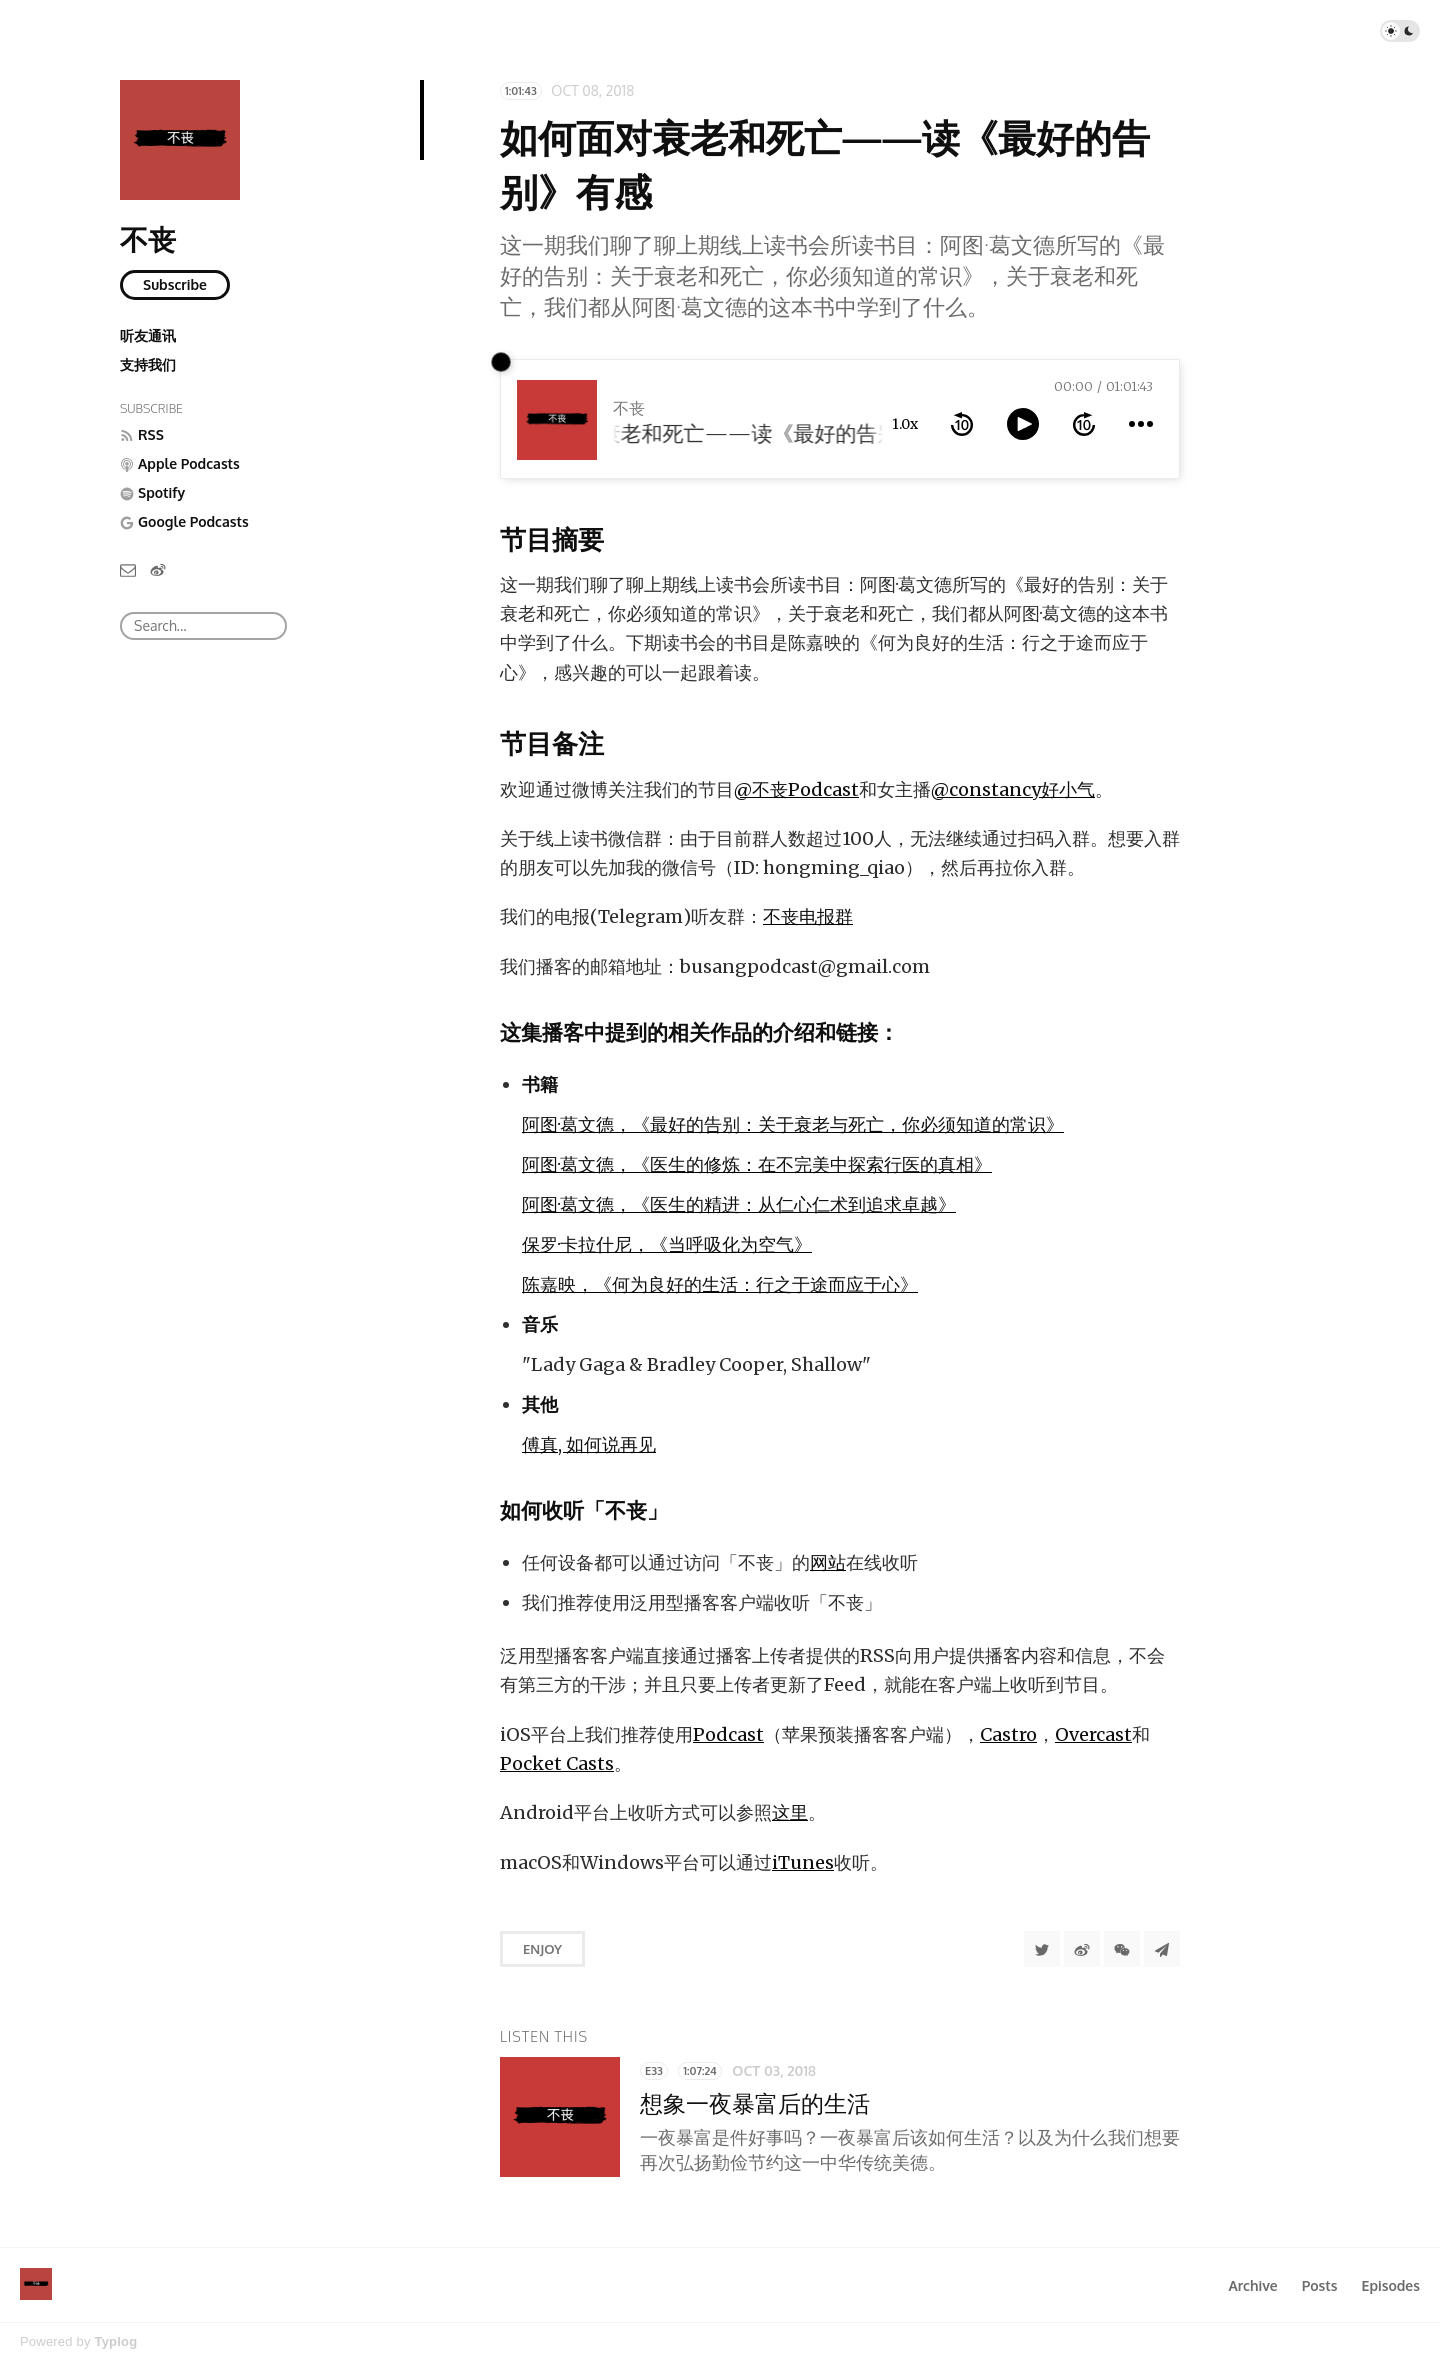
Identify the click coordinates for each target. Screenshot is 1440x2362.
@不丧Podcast (796, 789)
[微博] (158, 568)
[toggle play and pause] (1023, 424)
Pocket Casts (557, 1763)
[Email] (128, 568)
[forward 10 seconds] (1084, 424)
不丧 (148, 239)
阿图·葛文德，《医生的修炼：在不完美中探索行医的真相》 (757, 1164)
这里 (790, 1812)
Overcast (1093, 1734)
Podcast (728, 1734)
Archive (1252, 2285)
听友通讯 (148, 335)
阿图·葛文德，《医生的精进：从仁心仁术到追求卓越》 (739, 1204)
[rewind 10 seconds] (962, 424)
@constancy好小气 (1013, 789)
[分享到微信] (1122, 1949)
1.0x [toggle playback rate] (905, 424)
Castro (1008, 1734)
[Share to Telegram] (1162, 1949)
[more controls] (1141, 424)
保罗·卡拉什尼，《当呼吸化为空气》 (667, 1244)
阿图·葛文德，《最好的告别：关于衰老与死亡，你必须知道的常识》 (793, 1124)
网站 (828, 1562)
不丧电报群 (808, 916)
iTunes (803, 1862)
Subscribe (175, 284)
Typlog (115, 2341)
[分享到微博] (1082, 1949)
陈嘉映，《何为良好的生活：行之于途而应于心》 (720, 1284)
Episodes (1391, 2285)
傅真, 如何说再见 (589, 1444)
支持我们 (148, 364)
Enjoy (542, 1949)
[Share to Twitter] (1042, 1949)
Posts (1320, 2285)
